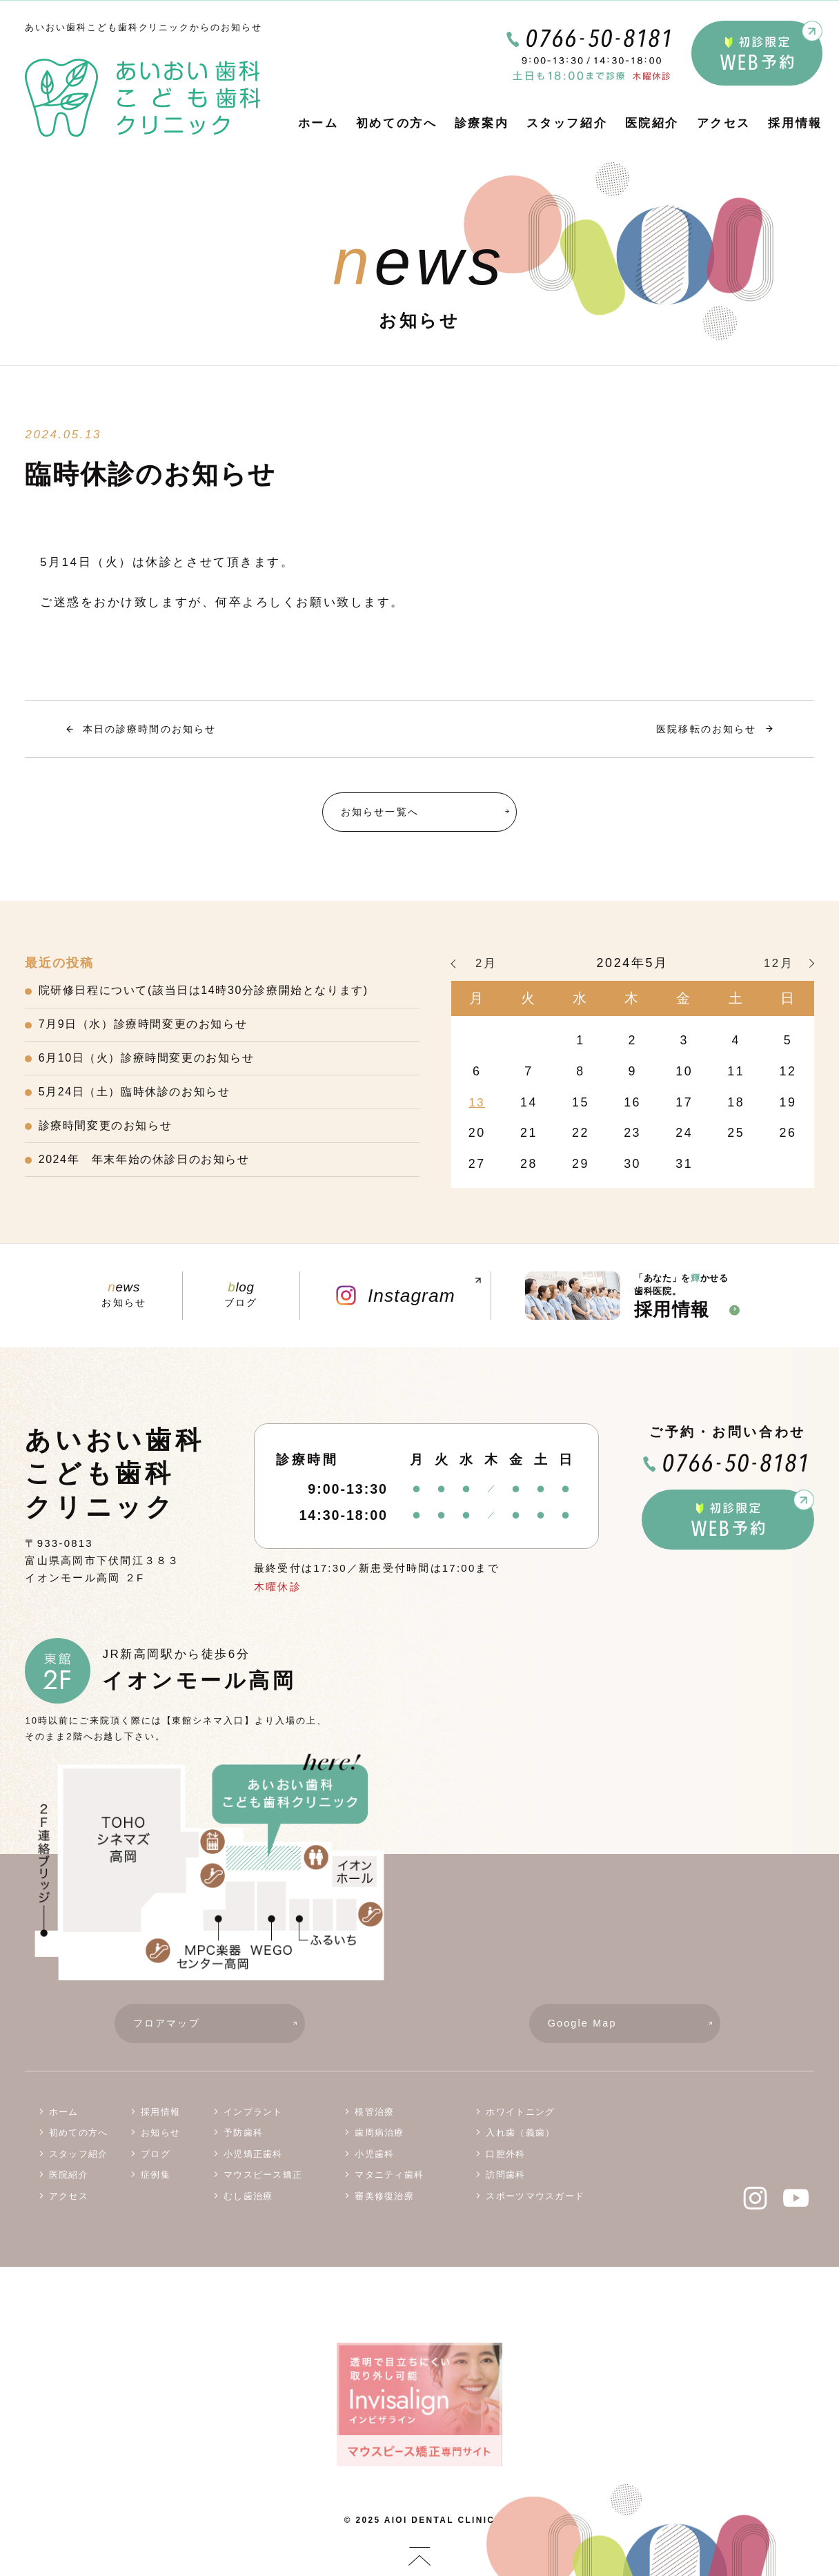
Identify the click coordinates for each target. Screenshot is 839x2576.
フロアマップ (219, 2032)
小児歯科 (374, 2164)
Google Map (634, 2032)
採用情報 (795, 123)
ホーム (318, 123)
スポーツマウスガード (535, 2206)
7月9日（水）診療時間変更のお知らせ (150, 1030)
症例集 (155, 2185)
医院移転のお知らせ (702, 728)
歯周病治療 (379, 2143)
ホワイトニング (520, 2122)
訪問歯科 (505, 2185)
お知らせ (124, 1300)
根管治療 (374, 2122)
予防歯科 (243, 2143)
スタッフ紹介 (566, 123)
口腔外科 (505, 2164)
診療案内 (482, 123)
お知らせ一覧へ (429, 813)
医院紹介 (652, 123)
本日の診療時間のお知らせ (155, 728)
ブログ (241, 1300)
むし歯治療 (248, 2206)
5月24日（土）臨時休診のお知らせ (141, 1102)
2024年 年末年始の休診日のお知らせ (151, 1173)
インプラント (253, 2122)
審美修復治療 (384, 2206)
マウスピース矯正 (263, 2185)
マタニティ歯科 (389, 2185)
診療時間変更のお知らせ (110, 1137)
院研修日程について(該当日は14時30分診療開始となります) (214, 994)
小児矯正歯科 (253, 2164)
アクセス (724, 123)
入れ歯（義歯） (520, 2143)
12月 (779, 966)
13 (477, 1104)
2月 (486, 966)
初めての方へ (396, 123)
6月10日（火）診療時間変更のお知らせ (154, 1066)
